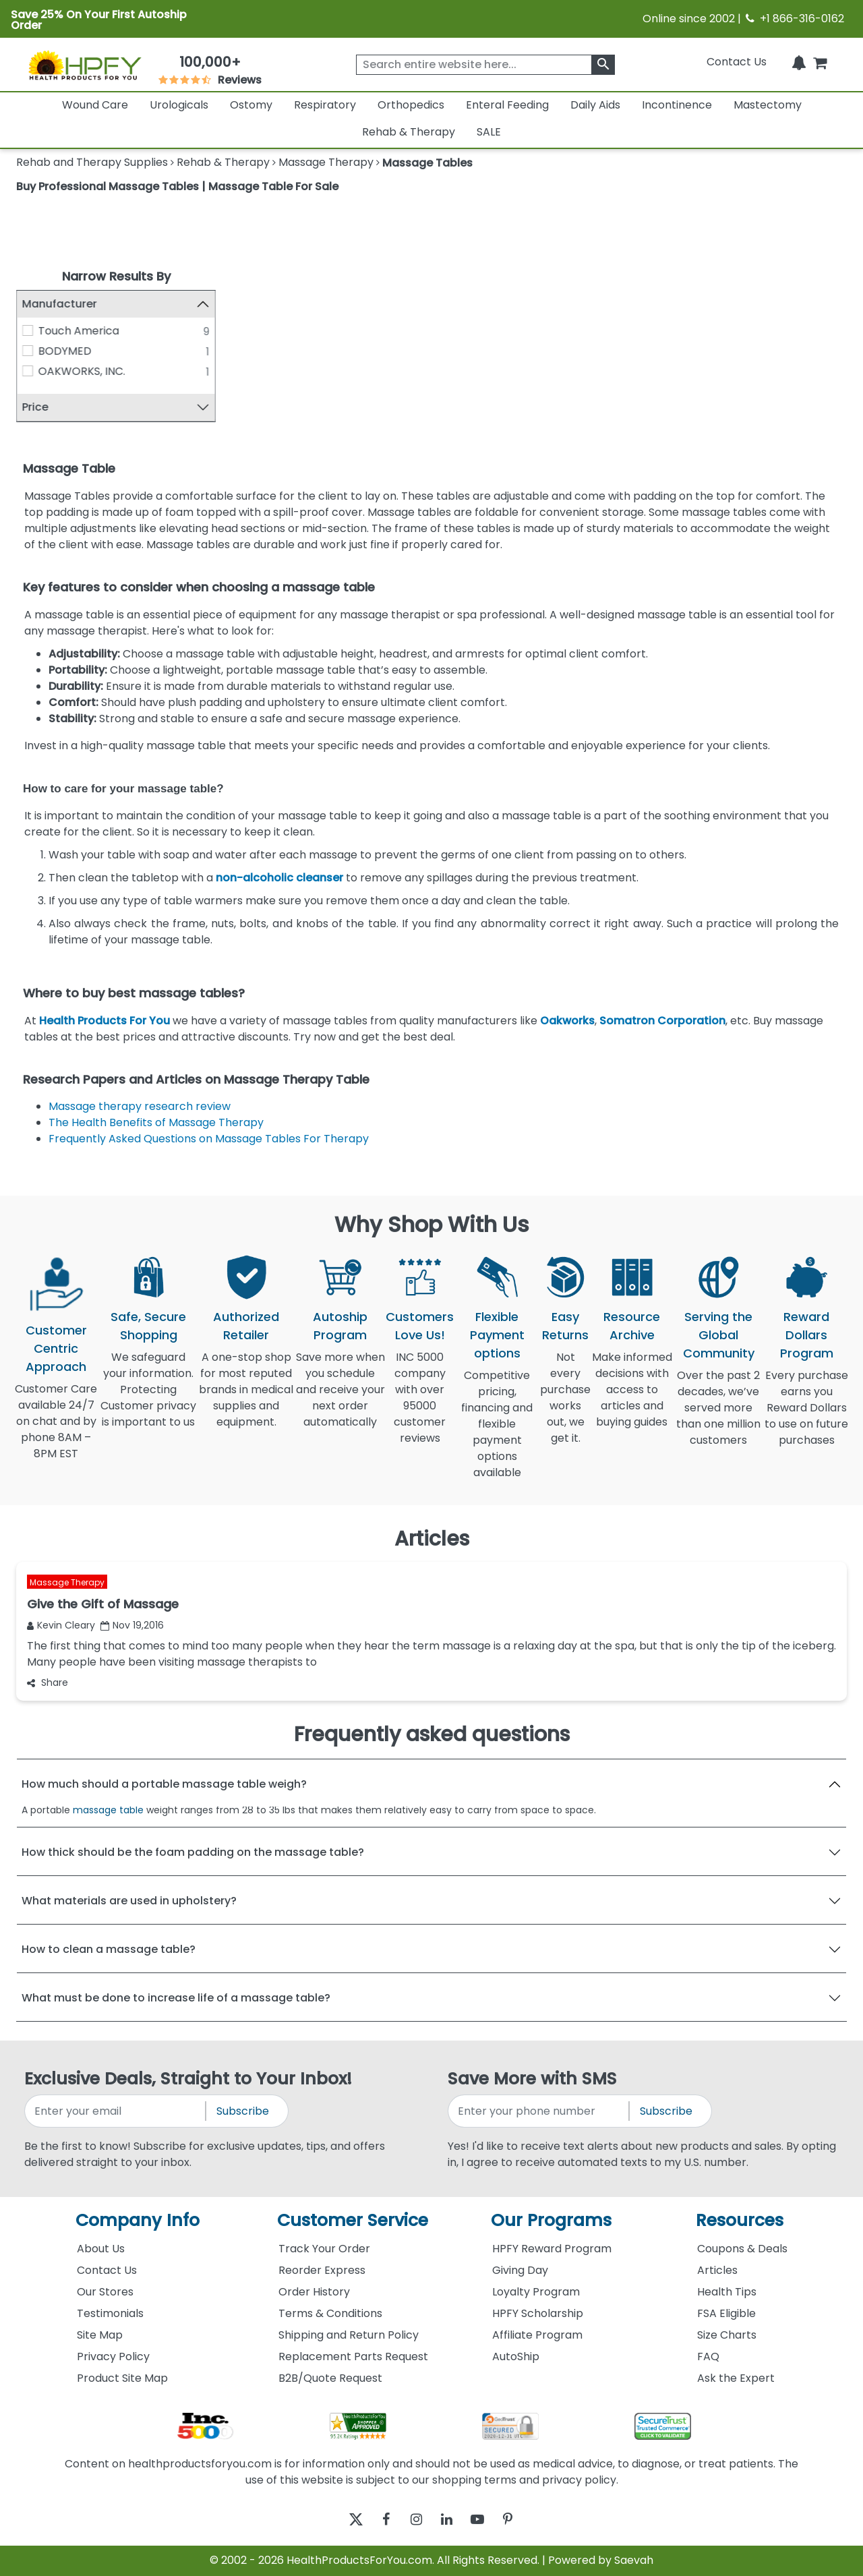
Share (47, 1682)
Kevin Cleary (61, 1625)
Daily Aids (595, 105)
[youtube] (487, 2520)
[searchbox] (485, 65)
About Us (101, 2248)
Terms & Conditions (330, 2313)
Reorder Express (321, 2270)
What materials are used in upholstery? (129, 1900)
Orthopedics (411, 105)
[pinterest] (524, 2520)
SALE (489, 132)
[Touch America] (27, 330)
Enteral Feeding (507, 105)
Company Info (138, 2220)
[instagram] (413, 2520)
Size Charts (726, 2335)
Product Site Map (122, 2378)
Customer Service (352, 2220)
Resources (739, 2220)
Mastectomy (768, 105)
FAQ (708, 2356)
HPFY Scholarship (537, 2313)
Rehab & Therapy (408, 132)
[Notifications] (799, 61)
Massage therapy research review (140, 1106)
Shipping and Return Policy (348, 2335)
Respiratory (325, 105)
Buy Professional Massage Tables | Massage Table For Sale (177, 186)
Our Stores (105, 2292)
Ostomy (251, 105)
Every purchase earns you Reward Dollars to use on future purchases (806, 1416)
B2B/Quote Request (330, 2378)
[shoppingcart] (820, 61)
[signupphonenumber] (539, 2111)
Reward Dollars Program (806, 1335)
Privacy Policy (113, 2356)
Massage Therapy (67, 1581)
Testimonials (110, 2313)
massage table (108, 1810)
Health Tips (726, 2292)
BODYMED (65, 351)
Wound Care (95, 105)
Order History (314, 2292)
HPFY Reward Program (552, 2248)
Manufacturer (59, 304)
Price (35, 407)
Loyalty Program (536, 2292)
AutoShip (515, 2356)
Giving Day (520, 2270)
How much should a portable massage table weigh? (164, 1784)
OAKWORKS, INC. (81, 371)
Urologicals (179, 105)
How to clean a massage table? (109, 1949)
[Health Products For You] (84, 64)
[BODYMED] (27, 350)
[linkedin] (450, 2520)
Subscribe (242, 2111)
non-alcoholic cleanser (279, 877)
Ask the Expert (736, 2378)
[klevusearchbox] (603, 65)
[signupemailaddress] (116, 2111)
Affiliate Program (537, 2335)
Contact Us (737, 61)
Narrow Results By (116, 276)
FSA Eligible (726, 2313)
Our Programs (551, 2220)
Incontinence (677, 105)
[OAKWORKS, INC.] (27, 370)
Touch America (78, 331)
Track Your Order (324, 2248)
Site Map (100, 2335)
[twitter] (339, 2520)
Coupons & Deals (742, 2248)
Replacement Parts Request (353, 2356)
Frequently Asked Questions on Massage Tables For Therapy (209, 1138)
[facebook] (376, 2520)
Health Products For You (104, 1020)
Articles (717, 2270)
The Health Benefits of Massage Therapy (156, 1122)
